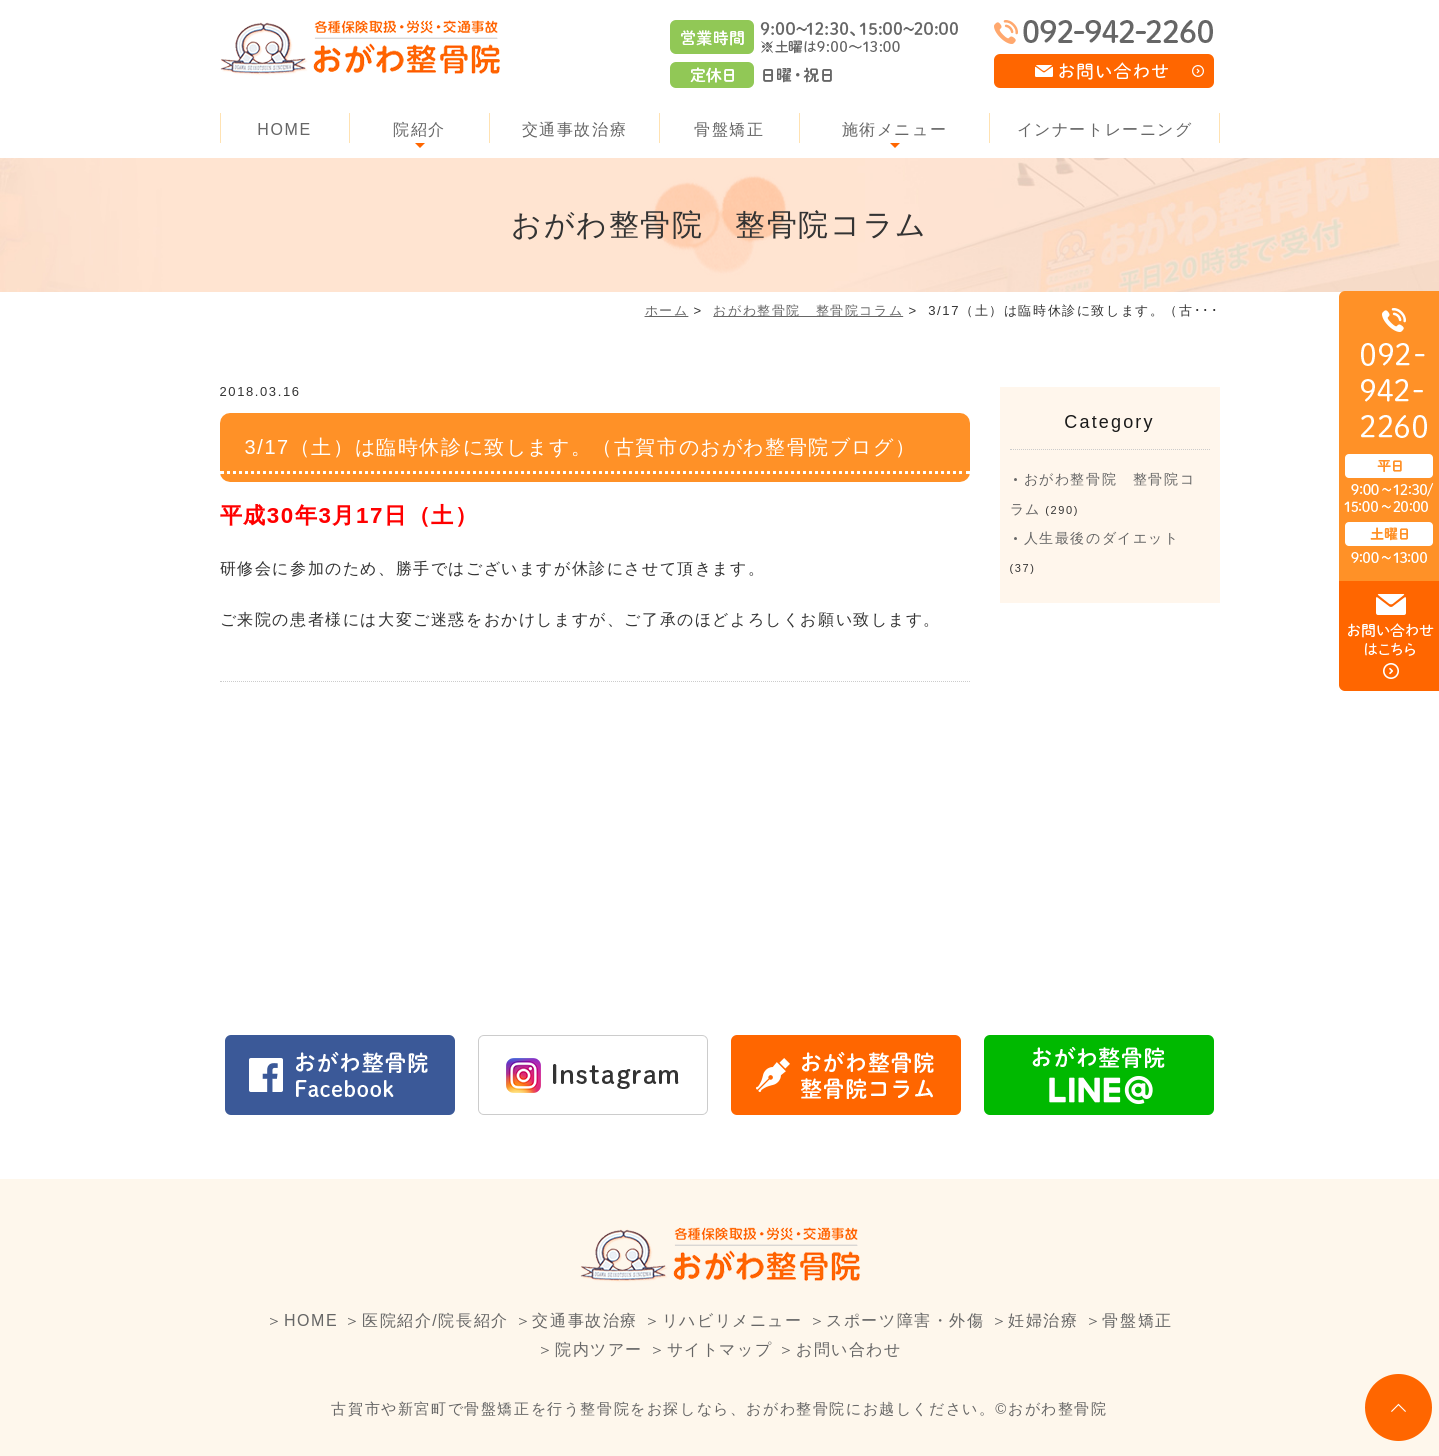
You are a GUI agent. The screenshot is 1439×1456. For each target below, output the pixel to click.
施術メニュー (895, 129)
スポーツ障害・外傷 (905, 1320)
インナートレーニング (1105, 129)
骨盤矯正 (729, 129)
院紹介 (419, 129)
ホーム (667, 310)
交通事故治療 (575, 129)
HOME (284, 129)
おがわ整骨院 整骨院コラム (808, 310)
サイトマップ (720, 1349)
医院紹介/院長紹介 (435, 1320)
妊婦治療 (1043, 1320)
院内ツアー (599, 1349)
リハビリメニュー (732, 1320)
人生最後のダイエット (1102, 538)
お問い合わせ (849, 1349)
